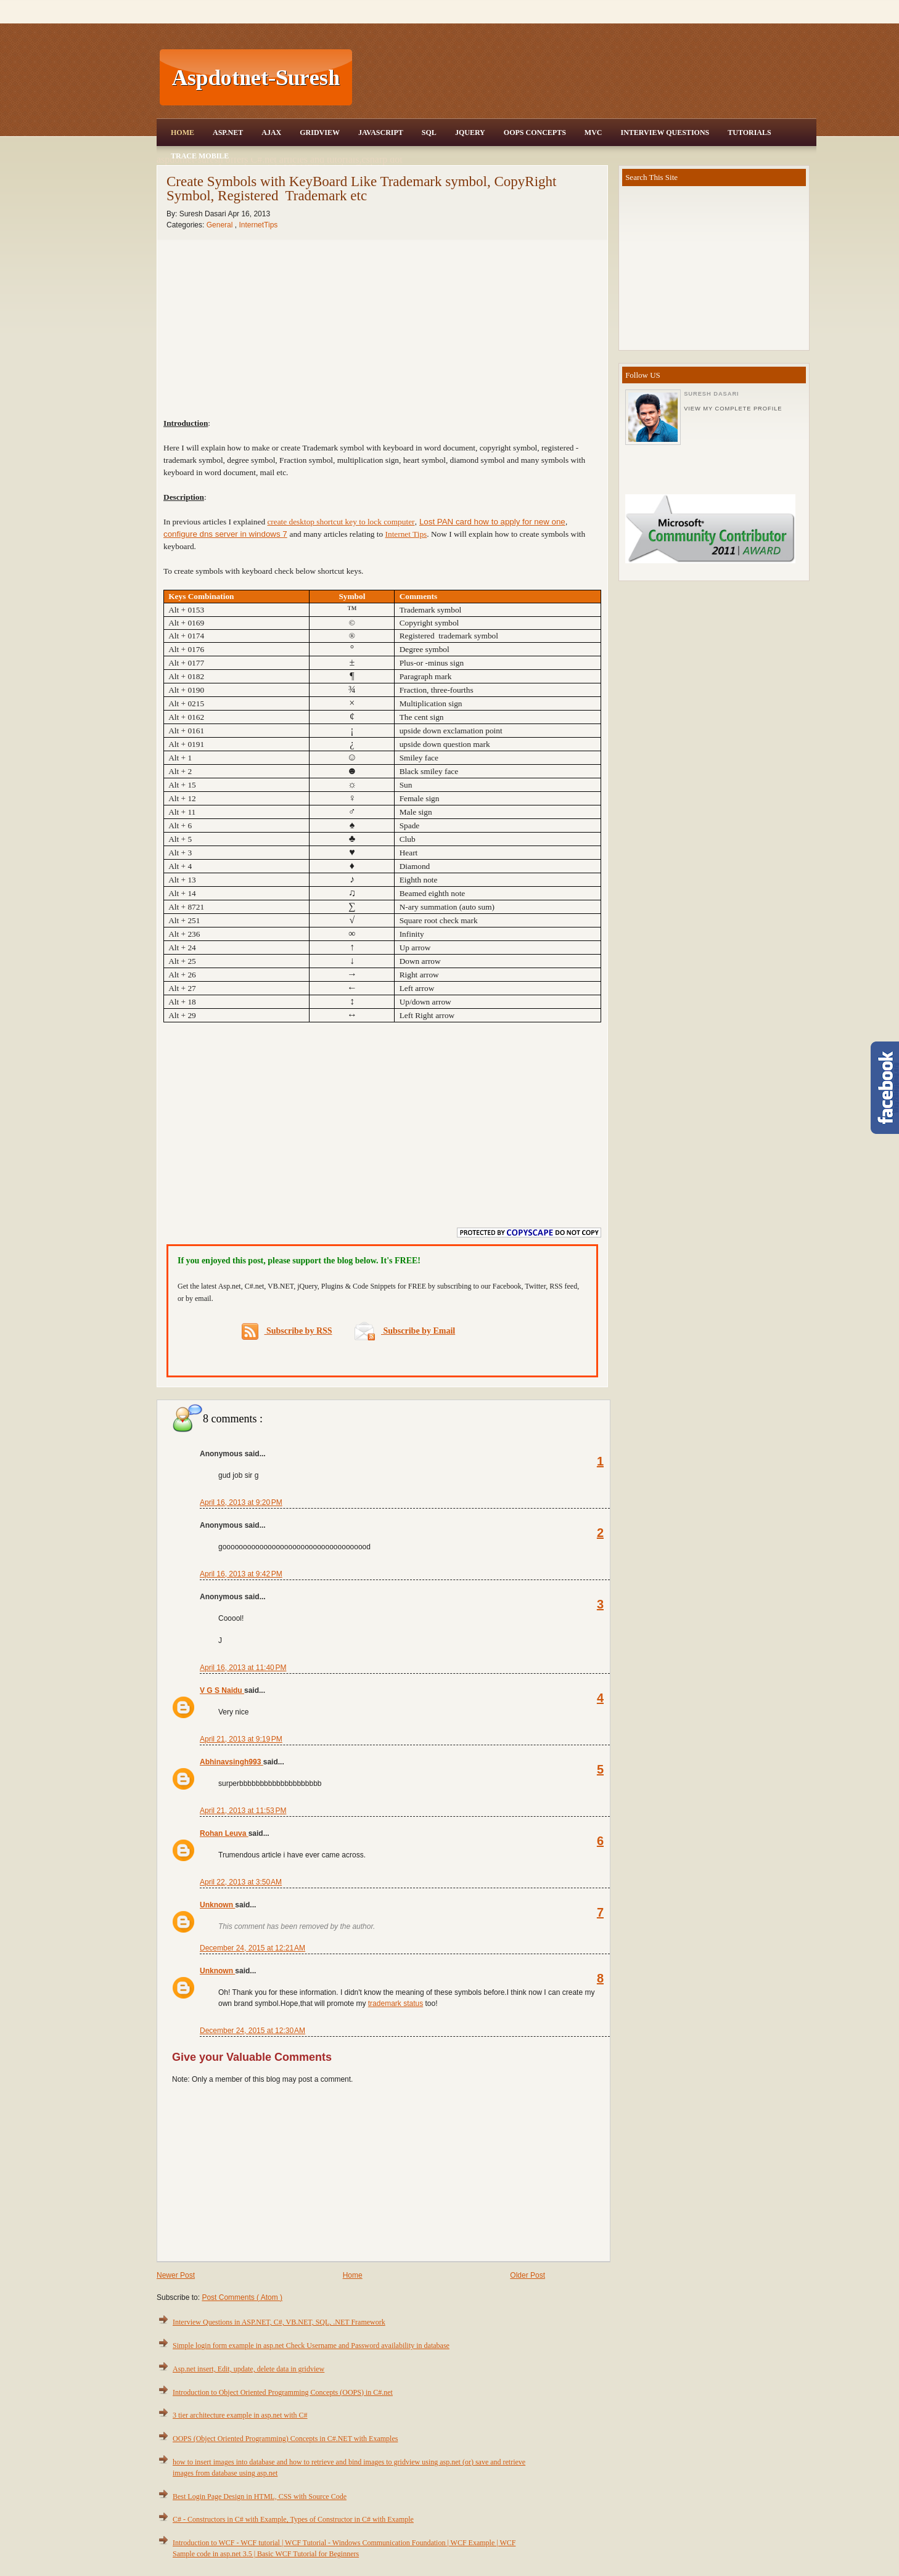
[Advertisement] (585, 77)
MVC (593, 132)
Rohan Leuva (224, 1833)
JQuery (470, 132)
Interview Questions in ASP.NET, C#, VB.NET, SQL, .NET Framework (279, 2322)
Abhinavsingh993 (231, 1762)
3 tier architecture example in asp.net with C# (240, 2415)
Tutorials (749, 132)
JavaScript (380, 132)
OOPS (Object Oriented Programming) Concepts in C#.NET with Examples (285, 2438)
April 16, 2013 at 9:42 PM (241, 1574)
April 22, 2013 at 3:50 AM (241, 1882)
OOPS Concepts (535, 132)
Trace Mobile (200, 156)
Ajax (271, 132)
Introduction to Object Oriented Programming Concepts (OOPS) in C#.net (283, 2392)
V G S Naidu (222, 1690)
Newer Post (176, 2275)
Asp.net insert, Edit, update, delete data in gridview (248, 2369)
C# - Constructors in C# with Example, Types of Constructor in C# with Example (293, 2519)
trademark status (395, 2003)
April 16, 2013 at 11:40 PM (243, 1667)
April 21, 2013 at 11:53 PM (243, 1810)
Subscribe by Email (405, 1330)
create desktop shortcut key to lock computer (340, 521)
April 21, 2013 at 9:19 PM (241, 1739)
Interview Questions (664, 132)
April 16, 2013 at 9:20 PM (241, 1502)
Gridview (320, 132)
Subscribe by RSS (287, 1331)
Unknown (217, 1905)
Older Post (527, 2275)
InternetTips (258, 225)
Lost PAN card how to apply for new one (492, 521)
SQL (429, 132)
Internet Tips (406, 534)
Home (182, 132)
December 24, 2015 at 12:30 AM (252, 2030)
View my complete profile (733, 409)
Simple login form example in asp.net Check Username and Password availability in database (311, 2345)
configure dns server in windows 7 (225, 534)
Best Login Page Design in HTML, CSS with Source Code (260, 2496)
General (221, 225)
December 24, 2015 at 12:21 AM (252, 1948)
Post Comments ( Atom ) (242, 2297)
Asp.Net (228, 132)
